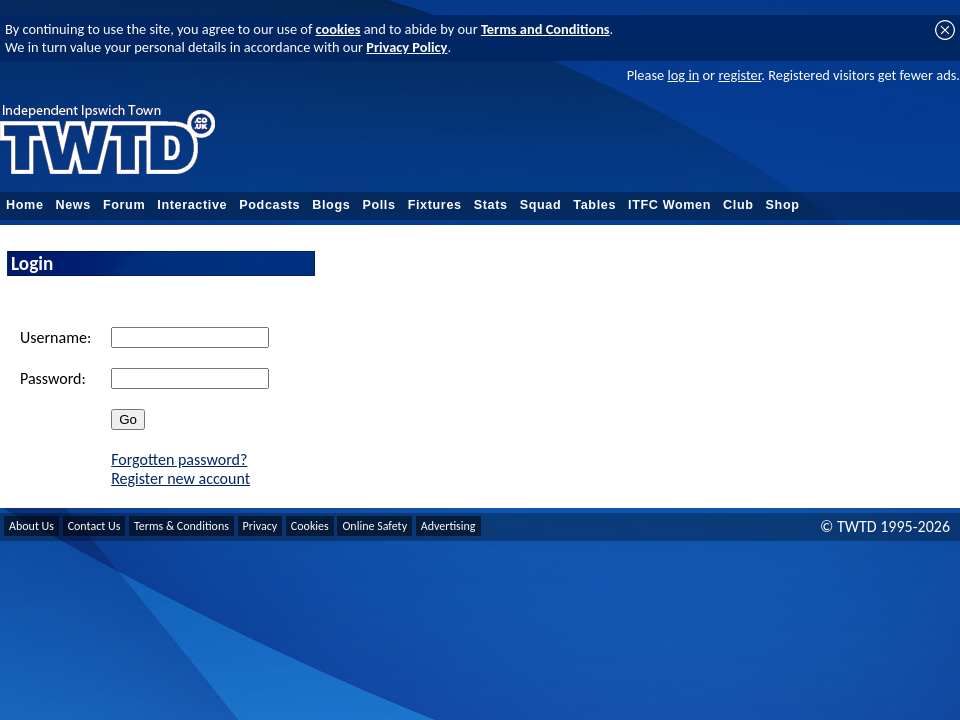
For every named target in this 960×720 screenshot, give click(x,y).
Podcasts (269, 205)
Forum (124, 205)
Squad (541, 205)
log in (683, 75)
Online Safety (374, 526)
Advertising (448, 526)
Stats (491, 205)
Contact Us (94, 526)
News (73, 205)
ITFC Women (669, 205)
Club (738, 205)
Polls (378, 205)
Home (25, 205)
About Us (31, 526)
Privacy (260, 526)
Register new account (180, 478)
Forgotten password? (179, 459)
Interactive (192, 205)
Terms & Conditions (181, 526)
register (739, 75)
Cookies (310, 526)
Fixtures (435, 205)
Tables (594, 205)
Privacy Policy (406, 47)
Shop (783, 205)
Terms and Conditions (545, 29)
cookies (338, 29)
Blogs (331, 205)
